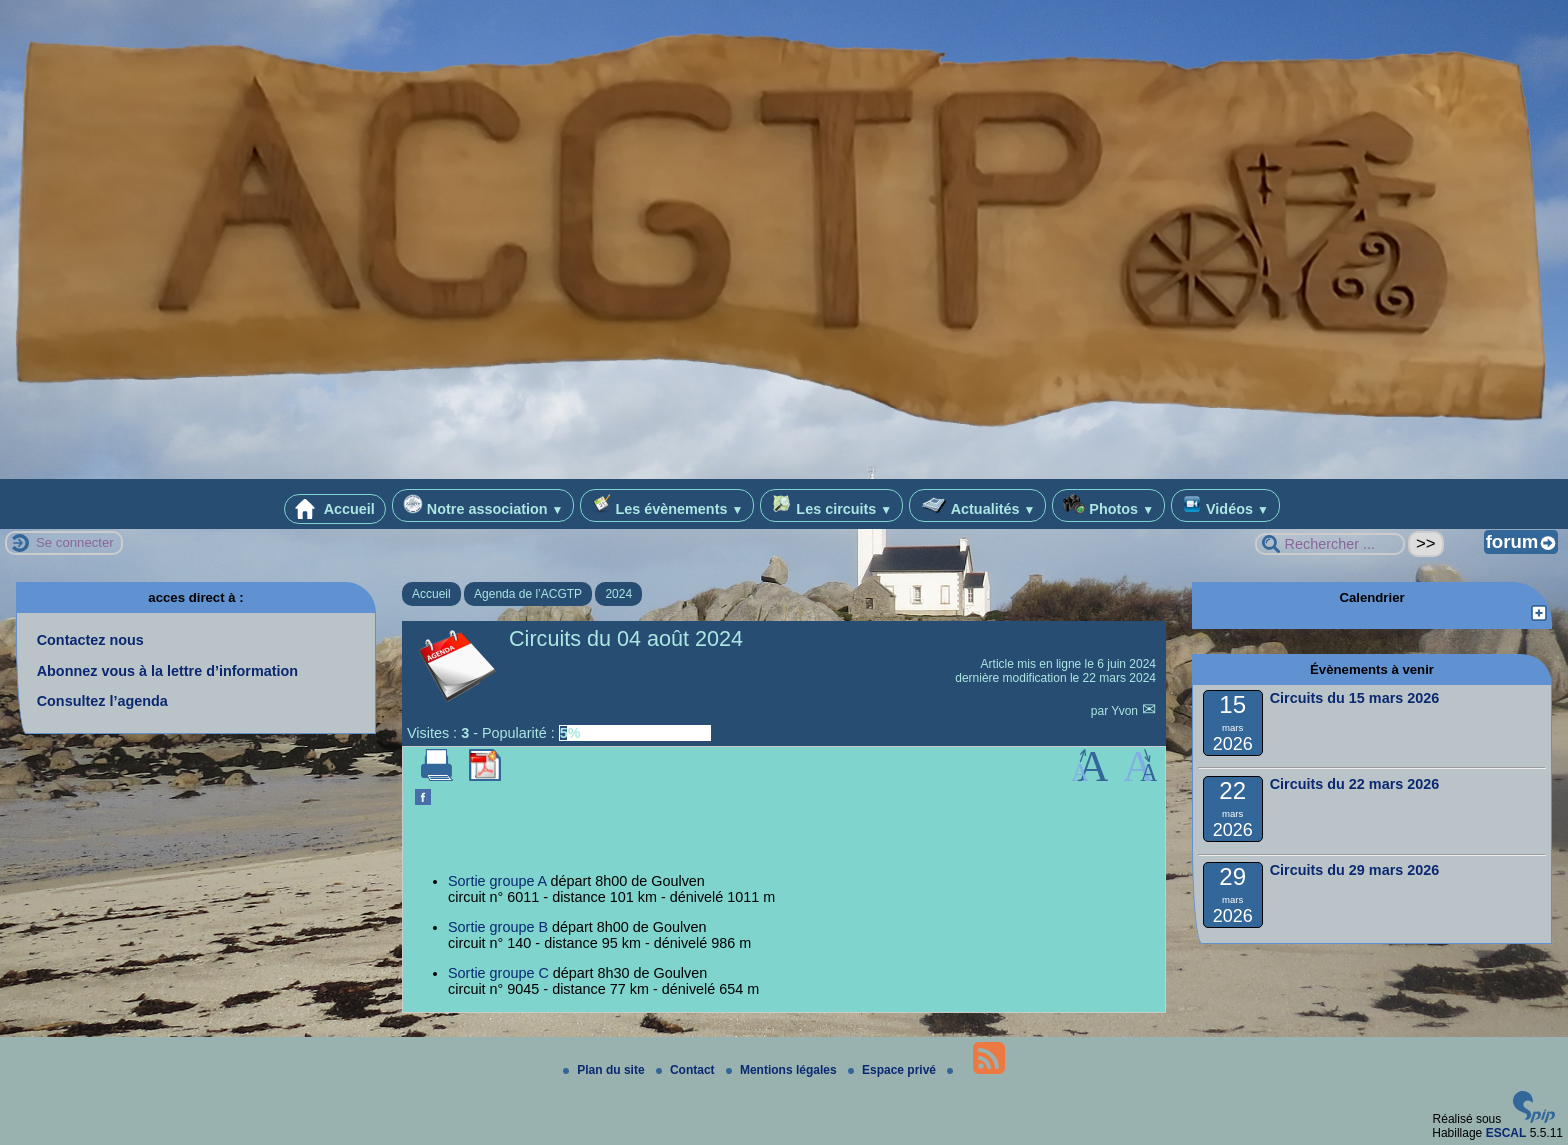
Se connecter (75, 542)
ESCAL (1506, 1133)
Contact (687, 1070)
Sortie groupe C (498, 973)
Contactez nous (90, 640)
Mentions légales (783, 1070)
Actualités (977, 505)
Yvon (1126, 711)
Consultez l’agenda (102, 701)
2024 (618, 594)
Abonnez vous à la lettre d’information (167, 671)
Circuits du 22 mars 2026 (1355, 784)
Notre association (483, 505)
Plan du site (605, 1070)
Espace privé (893, 1070)
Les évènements (667, 505)
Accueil (335, 509)
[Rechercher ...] (1330, 544)
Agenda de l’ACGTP (528, 594)
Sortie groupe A (497, 881)
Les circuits (831, 505)
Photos (1108, 505)
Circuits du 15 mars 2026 (1355, 698)
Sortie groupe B (498, 927)
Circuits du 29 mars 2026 (1355, 870)
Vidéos (1225, 505)
